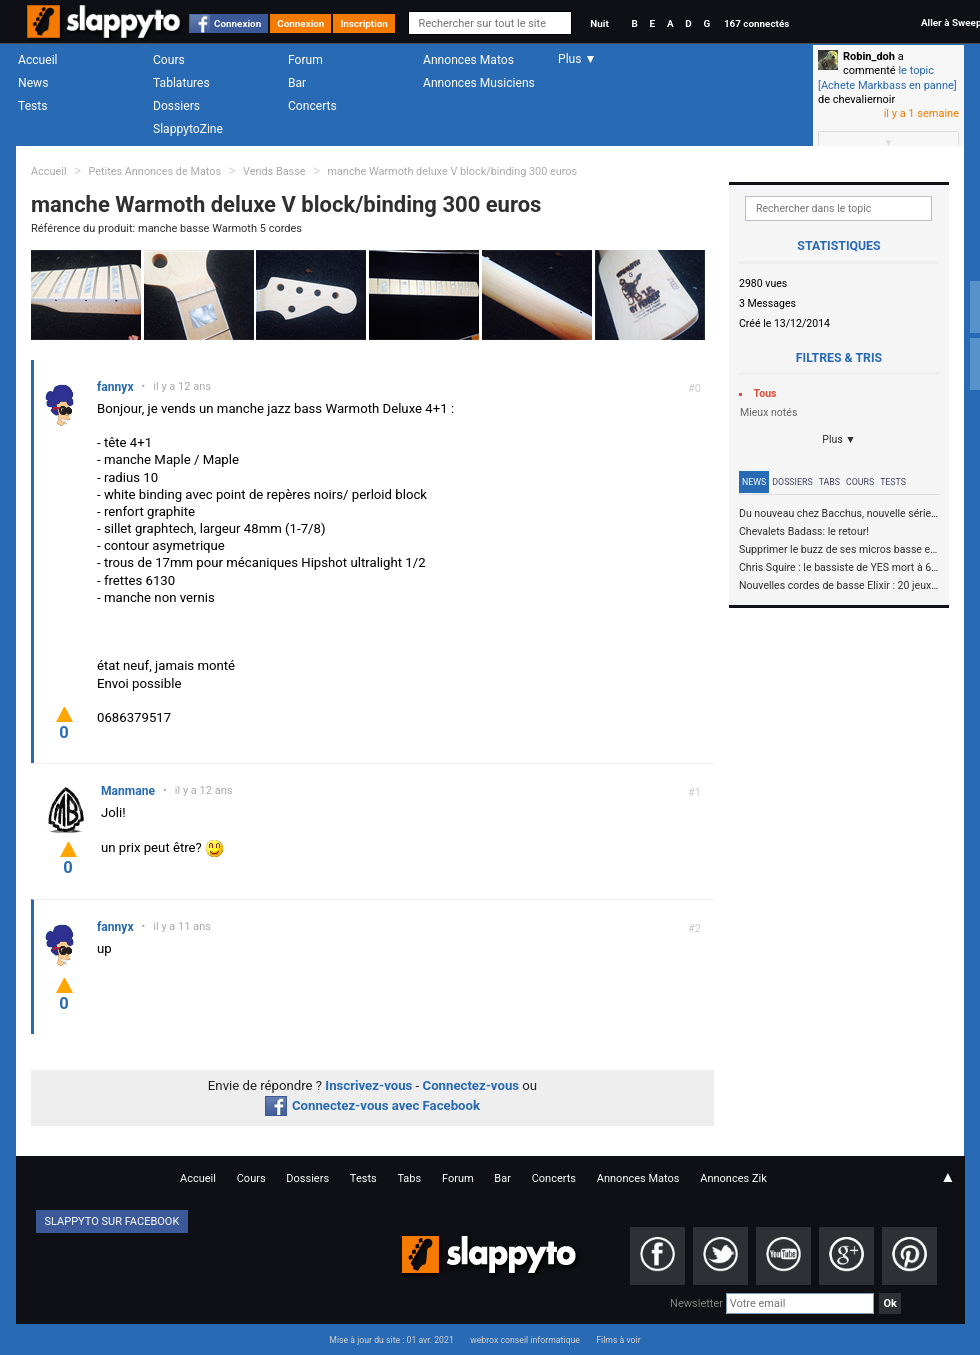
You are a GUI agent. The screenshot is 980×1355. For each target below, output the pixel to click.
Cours (169, 60)
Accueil (38, 60)
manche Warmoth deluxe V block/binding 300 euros (452, 171)
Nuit (599, 23)
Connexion (237, 23)
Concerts (312, 106)
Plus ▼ (839, 439)
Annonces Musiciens (479, 83)
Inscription (364, 23)
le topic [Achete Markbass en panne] (887, 77)
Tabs (829, 482)
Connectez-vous (471, 1085)
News (33, 83)
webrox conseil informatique (525, 1340)
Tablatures (181, 83)
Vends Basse (274, 171)
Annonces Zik (733, 1178)
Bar (297, 83)
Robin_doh (869, 56)
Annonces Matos (468, 60)
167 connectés (756, 23)
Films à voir (618, 1340)
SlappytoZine (188, 129)
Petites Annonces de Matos (154, 171)
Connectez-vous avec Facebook (372, 1105)
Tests (32, 106)
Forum (305, 60)
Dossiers (176, 106)
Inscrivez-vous (368, 1085)
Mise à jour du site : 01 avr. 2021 (391, 1340)
